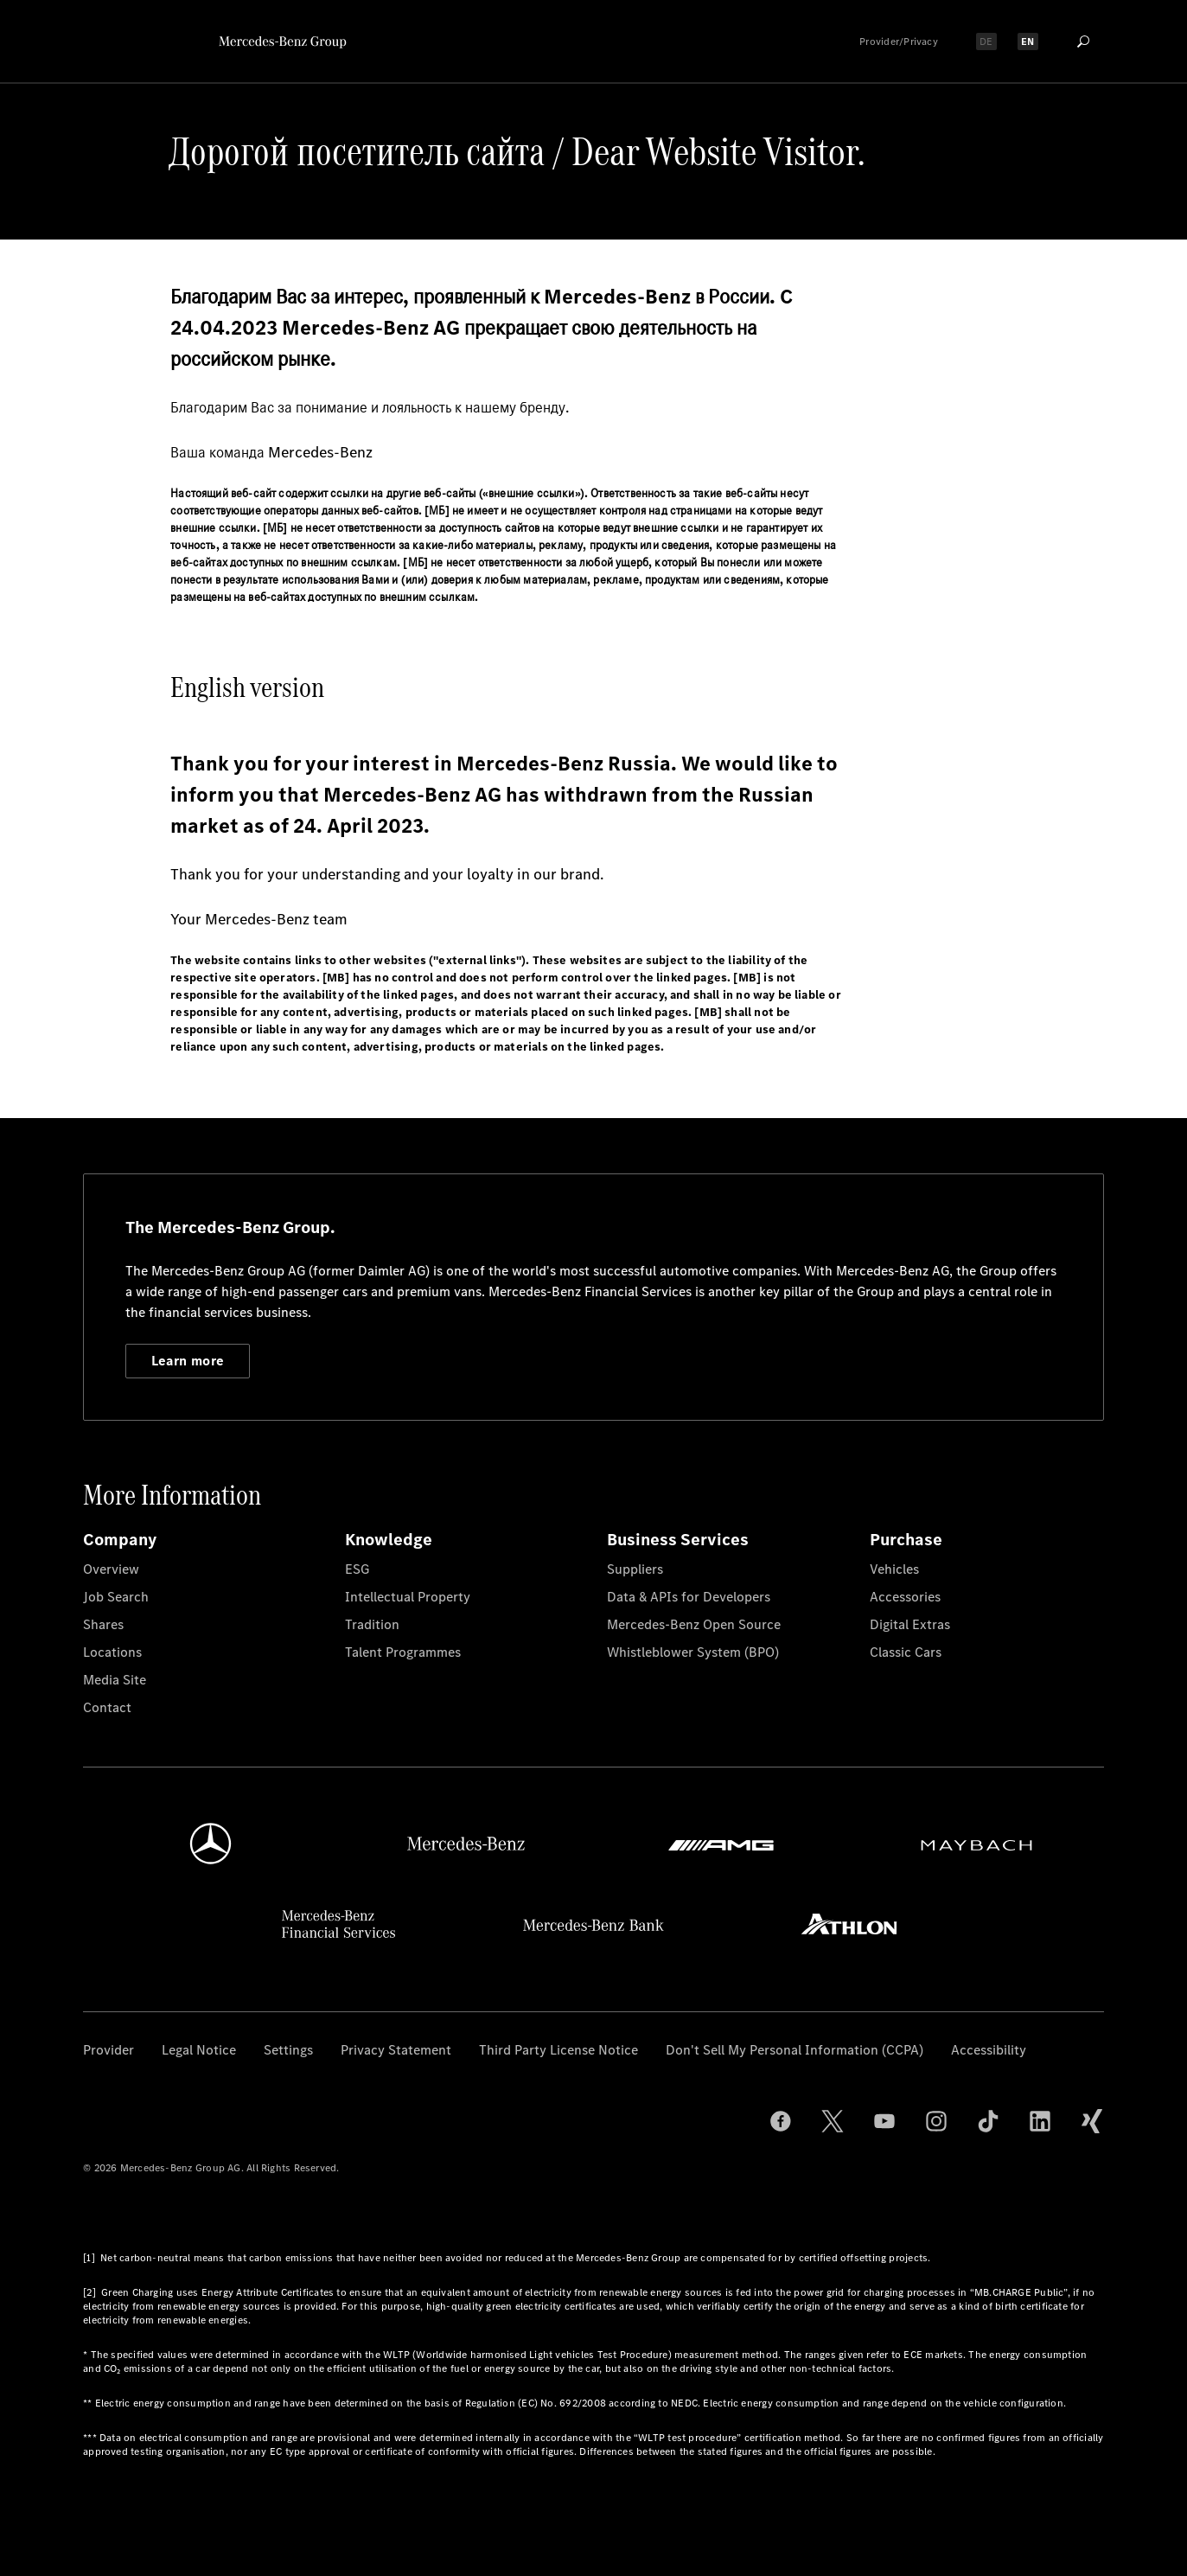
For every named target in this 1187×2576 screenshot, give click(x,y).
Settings (288, 2050)
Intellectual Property (407, 1597)
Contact (107, 1707)
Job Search (116, 1597)
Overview (111, 1569)
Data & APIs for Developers (688, 1597)
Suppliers (635, 1569)
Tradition (372, 1624)
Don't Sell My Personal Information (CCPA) (794, 2050)
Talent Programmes (403, 1652)
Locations (112, 1652)
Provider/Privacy (898, 41)
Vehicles (894, 1569)
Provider (108, 2050)
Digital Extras (910, 1624)
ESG (357, 1569)
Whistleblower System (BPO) (693, 1652)
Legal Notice (199, 2050)
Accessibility (988, 2050)
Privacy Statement (396, 2050)
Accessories (905, 1597)
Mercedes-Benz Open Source (694, 1624)
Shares (103, 1624)
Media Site (114, 1680)
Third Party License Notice (558, 2050)
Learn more (188, 1361)
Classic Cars (905, 1652)
